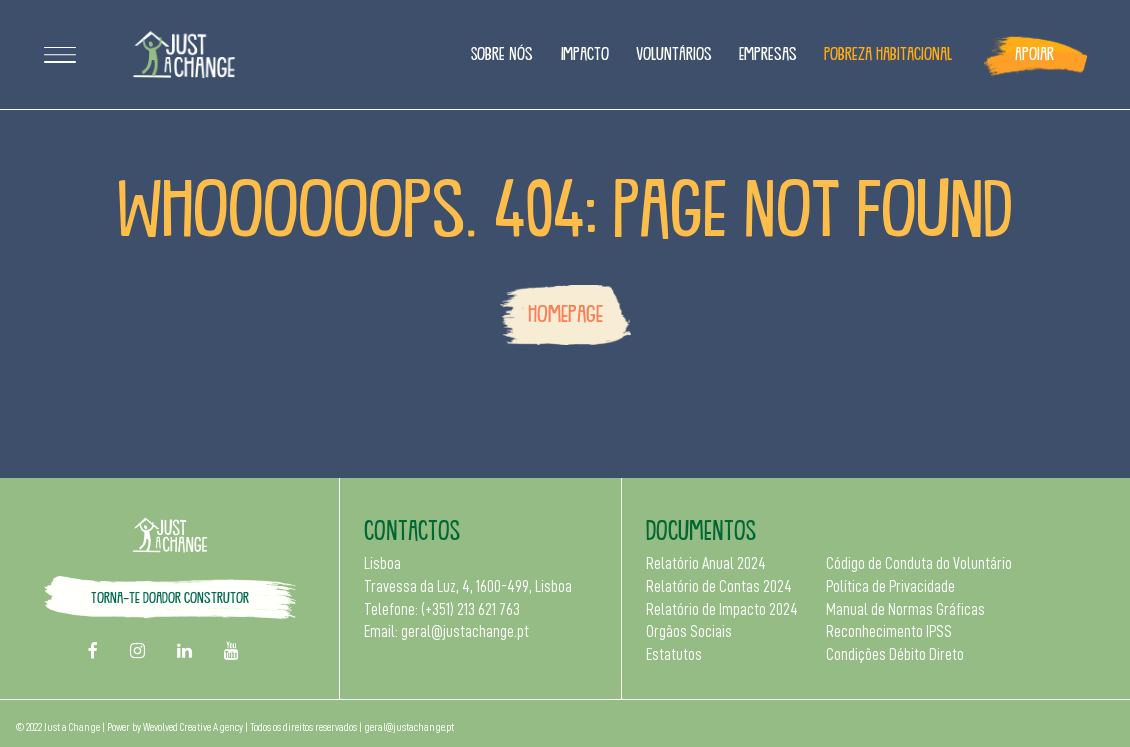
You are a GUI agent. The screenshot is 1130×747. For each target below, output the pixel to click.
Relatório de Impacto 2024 (722, 610)
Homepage (565, 312)
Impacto (585, 53)
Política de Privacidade (890, 587)
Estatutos (674, 655)
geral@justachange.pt (465, 632)
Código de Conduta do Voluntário (919, 564)
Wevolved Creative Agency (193, 727)
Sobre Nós (502, 53)
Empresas (768, 53)
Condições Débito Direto (895, 655)
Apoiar (1034, 53)
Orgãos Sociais (689, 632)
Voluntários (674, 53)
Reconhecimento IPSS (889, 632)
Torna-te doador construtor (170, 596)
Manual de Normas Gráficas (905, 610)
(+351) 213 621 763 (470, 610)
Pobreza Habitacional (888, 53)
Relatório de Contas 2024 (719, 587)
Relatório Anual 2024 (706, 564)
